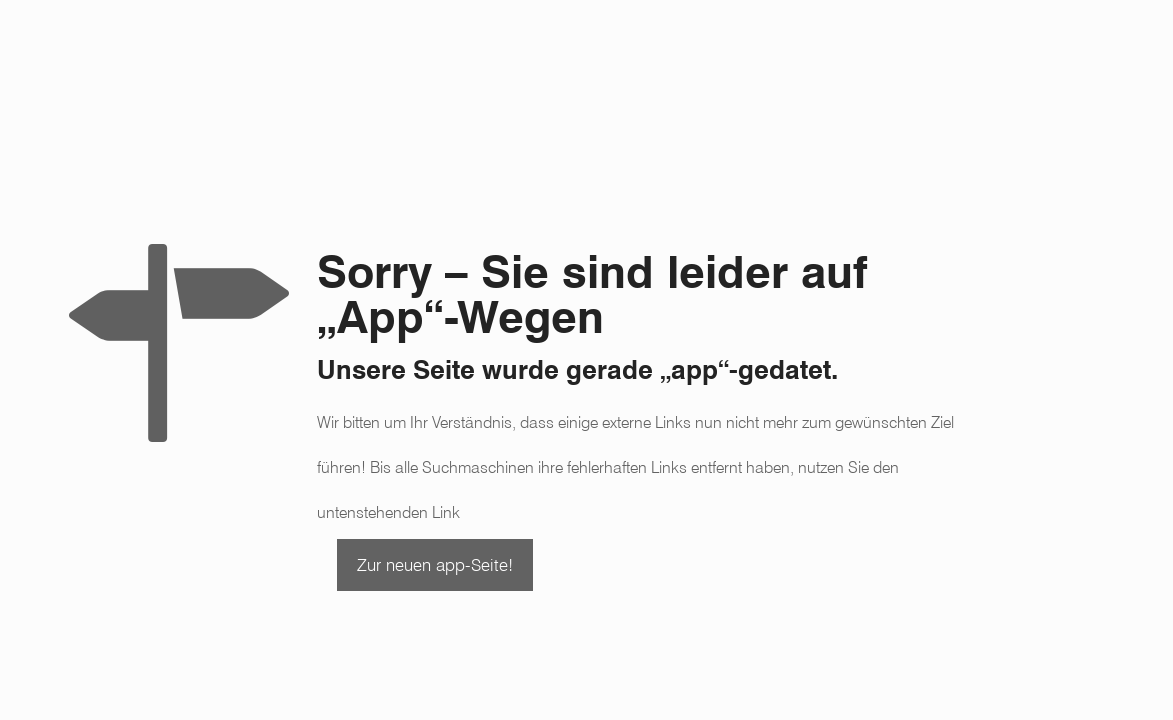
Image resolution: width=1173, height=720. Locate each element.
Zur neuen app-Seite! (435, 565)
